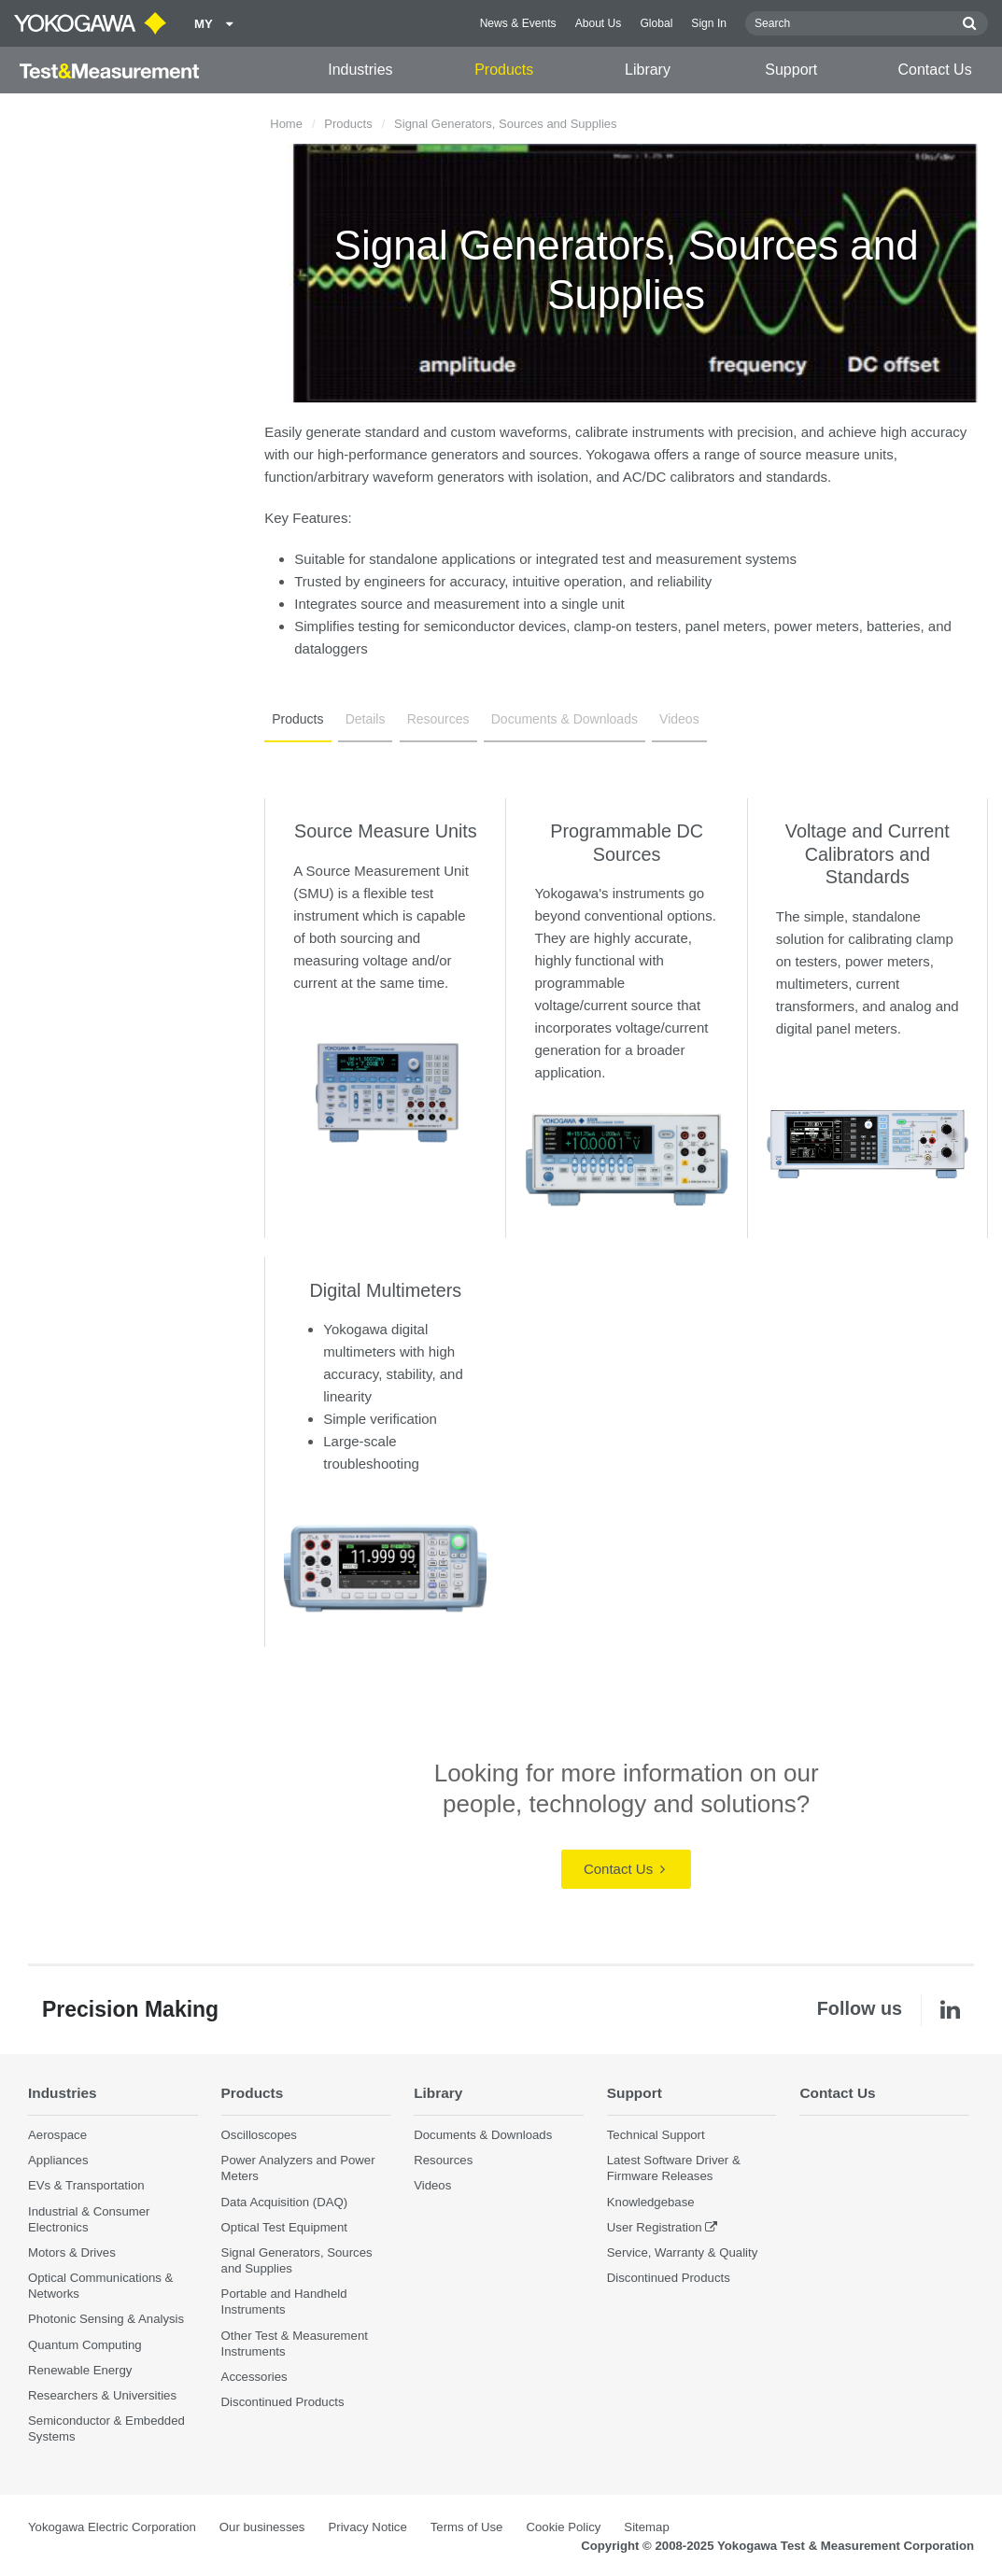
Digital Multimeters (386, 1290)
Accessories (254, 2377)
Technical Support (656, 2135)
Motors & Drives (72, 2252)
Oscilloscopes (259, 2135)
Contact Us (935, 69)
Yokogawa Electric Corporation (112, 2527)
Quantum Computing (85, 2345)
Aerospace (57, 2135)
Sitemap (646, 2527)
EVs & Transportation (86, 2185)
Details (366, 718)
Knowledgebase (651, 2202)
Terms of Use (466, 2527)
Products (503, 69)
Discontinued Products (283, 2402)
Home (286, 124)
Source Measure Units (385, 831)
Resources (438, 718)
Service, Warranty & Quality (682, 2252)
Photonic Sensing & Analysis (106, 2319)
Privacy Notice (367, 2527)
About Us (598, 23)
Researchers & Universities (102, 2395)
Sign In (709, 23)
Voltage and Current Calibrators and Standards (867, 854)
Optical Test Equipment (284, 2227)
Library (647, 69)
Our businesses (262, 2527)
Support (791, 69)
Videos (679, 718)
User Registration (654, 2227)
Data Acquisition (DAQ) (284, 2202)
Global (656, 23)
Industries (360, 69)
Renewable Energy (80, 2370)
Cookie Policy (563, 2527)
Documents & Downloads (564, 718)
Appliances (58, 2160)
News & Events (518, 23)
